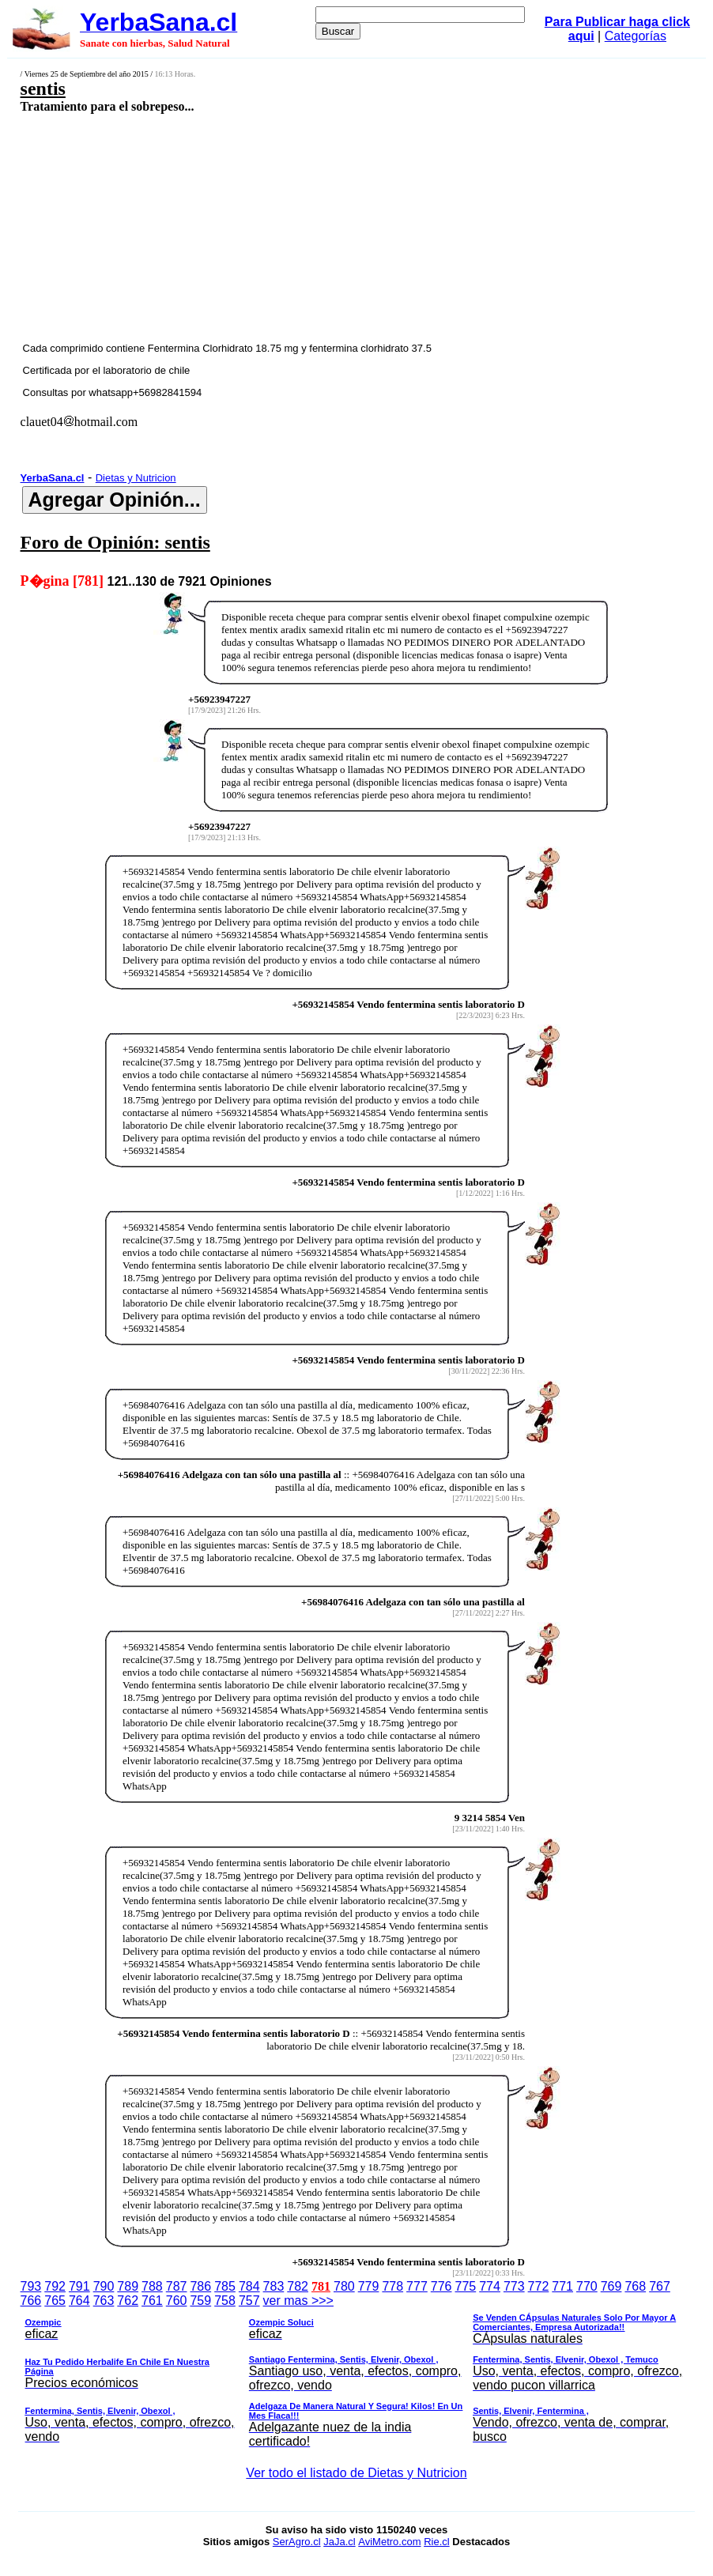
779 (368, 2286)
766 (31, 2300)
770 (587, 2286)
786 (200, 2286)
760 (176, 2300)
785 (225, 2286)
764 (79, 2300)
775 (466, 2286)
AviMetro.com (389, 2542)
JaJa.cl (339, 2542)
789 (127, 2286)
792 (55, 2286)
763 (104, 2300)
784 (249, 2286)
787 (176, 2286)
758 (225, 2300)
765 (55, 2300)
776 (441, 2286)
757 (249, 2300)
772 (538, 2286)
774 (489, 2286)
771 (562, 2286)
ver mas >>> (357, 2373)
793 (31, 2286)
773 (514, 2286)
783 (274, 2286)
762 (127, 2300)
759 (200, 2300)
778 (392, 2286)
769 (611, 2286)
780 (344, 2286)
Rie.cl (437, 2542)
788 (152, 2286)
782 (297, 2286)
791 (79, 2286)
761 (152, 2300)
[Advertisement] (299, 227)
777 (417, 2286)
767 (659, 2286)
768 (635, 2286)
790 (104, 2286)
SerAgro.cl (297, 2542)
